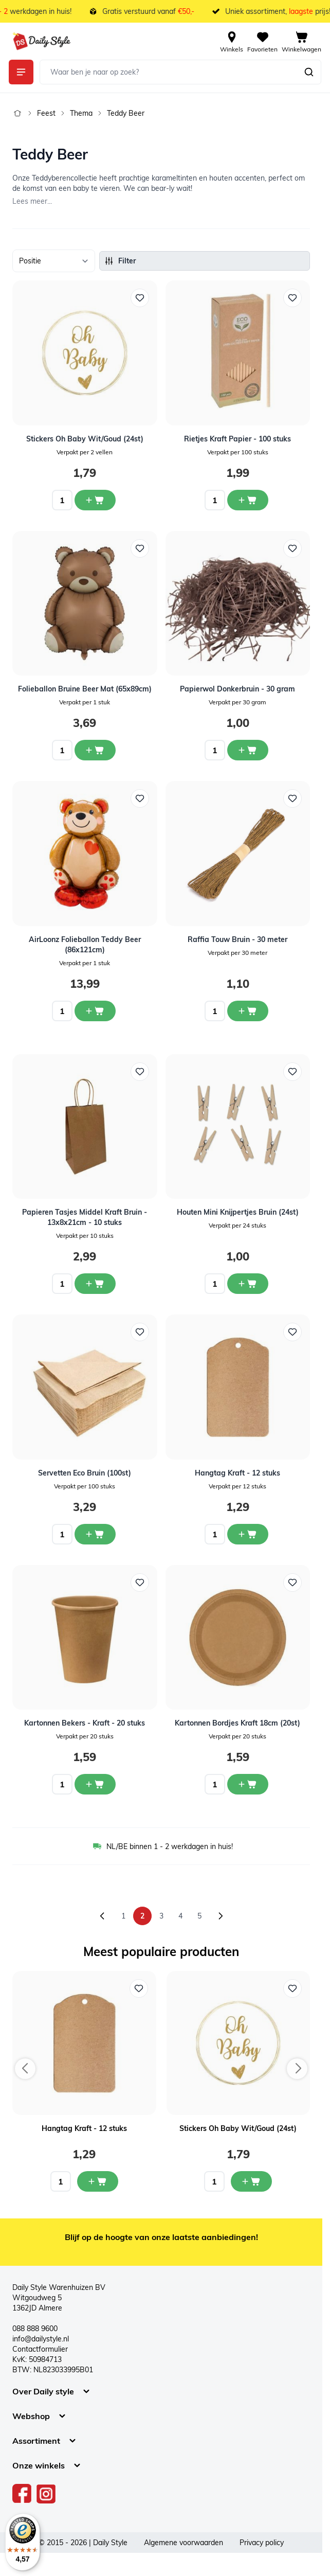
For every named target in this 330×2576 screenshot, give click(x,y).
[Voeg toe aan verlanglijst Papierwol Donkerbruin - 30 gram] (292, 548)
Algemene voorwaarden (183, 2542)
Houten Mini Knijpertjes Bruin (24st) (238, 1212)
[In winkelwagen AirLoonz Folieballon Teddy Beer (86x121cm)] (95, 1011)
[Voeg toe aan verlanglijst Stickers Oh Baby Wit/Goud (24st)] (140, 298)
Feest (46, 113)
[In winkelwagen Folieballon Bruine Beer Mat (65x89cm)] (95, 750)
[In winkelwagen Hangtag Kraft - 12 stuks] (247, 1534)
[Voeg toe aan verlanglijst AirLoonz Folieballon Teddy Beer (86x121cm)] (140, 798)
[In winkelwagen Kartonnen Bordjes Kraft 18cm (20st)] (247, 1784)
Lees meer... (32, 201)
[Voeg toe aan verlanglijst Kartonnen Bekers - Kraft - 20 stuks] (140, 1582)
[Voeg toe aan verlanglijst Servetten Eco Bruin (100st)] (140, 1332)
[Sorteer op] (53, 261)
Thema (81, 113)
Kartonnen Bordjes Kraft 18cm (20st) (237, 1723)
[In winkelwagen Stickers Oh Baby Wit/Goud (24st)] (95, 500)
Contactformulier (40, 2349)
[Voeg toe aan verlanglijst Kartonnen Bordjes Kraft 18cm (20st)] (292, 1582)
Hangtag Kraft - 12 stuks (237, 1473)
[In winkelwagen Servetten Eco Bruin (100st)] (95, 1534)
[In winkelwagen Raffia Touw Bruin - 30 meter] (247, 1011)
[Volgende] (220, 1916)
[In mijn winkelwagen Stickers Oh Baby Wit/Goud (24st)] (251, 2181)
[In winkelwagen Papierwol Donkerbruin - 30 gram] (247, 750)
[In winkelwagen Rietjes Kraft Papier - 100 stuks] (247, 500)
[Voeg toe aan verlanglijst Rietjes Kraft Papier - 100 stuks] (292, 298)
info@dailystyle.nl (40, 2338)
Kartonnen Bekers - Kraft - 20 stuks (84, 1723)
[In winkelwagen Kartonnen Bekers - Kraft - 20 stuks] (95, 1784)
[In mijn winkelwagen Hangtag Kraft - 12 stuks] (97, 2181)
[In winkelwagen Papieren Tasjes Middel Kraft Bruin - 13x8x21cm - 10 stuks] (95, 1283)
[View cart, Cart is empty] (301, 41)
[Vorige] (102, 1916)
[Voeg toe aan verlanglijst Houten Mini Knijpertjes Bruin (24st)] (292, 1071)
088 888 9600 (35, 2328)
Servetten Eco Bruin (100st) (84, 1473)
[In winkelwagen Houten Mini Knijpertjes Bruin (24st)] (247, 1283)
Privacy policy (262, 2542)
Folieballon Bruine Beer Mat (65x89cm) (85, 689)
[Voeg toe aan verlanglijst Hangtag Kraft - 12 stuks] (292, 1332)
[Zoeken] (309, 72)
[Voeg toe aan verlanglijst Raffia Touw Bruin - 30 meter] (292, 798)
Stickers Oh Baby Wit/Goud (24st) (84, 438)
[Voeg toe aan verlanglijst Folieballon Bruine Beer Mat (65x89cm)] (140, 548)
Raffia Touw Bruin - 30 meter (237, 939)
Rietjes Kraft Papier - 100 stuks (237, 438)
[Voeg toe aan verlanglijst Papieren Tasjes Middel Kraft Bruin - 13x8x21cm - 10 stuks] (140, 1071)
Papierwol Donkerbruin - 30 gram (237, 689)
